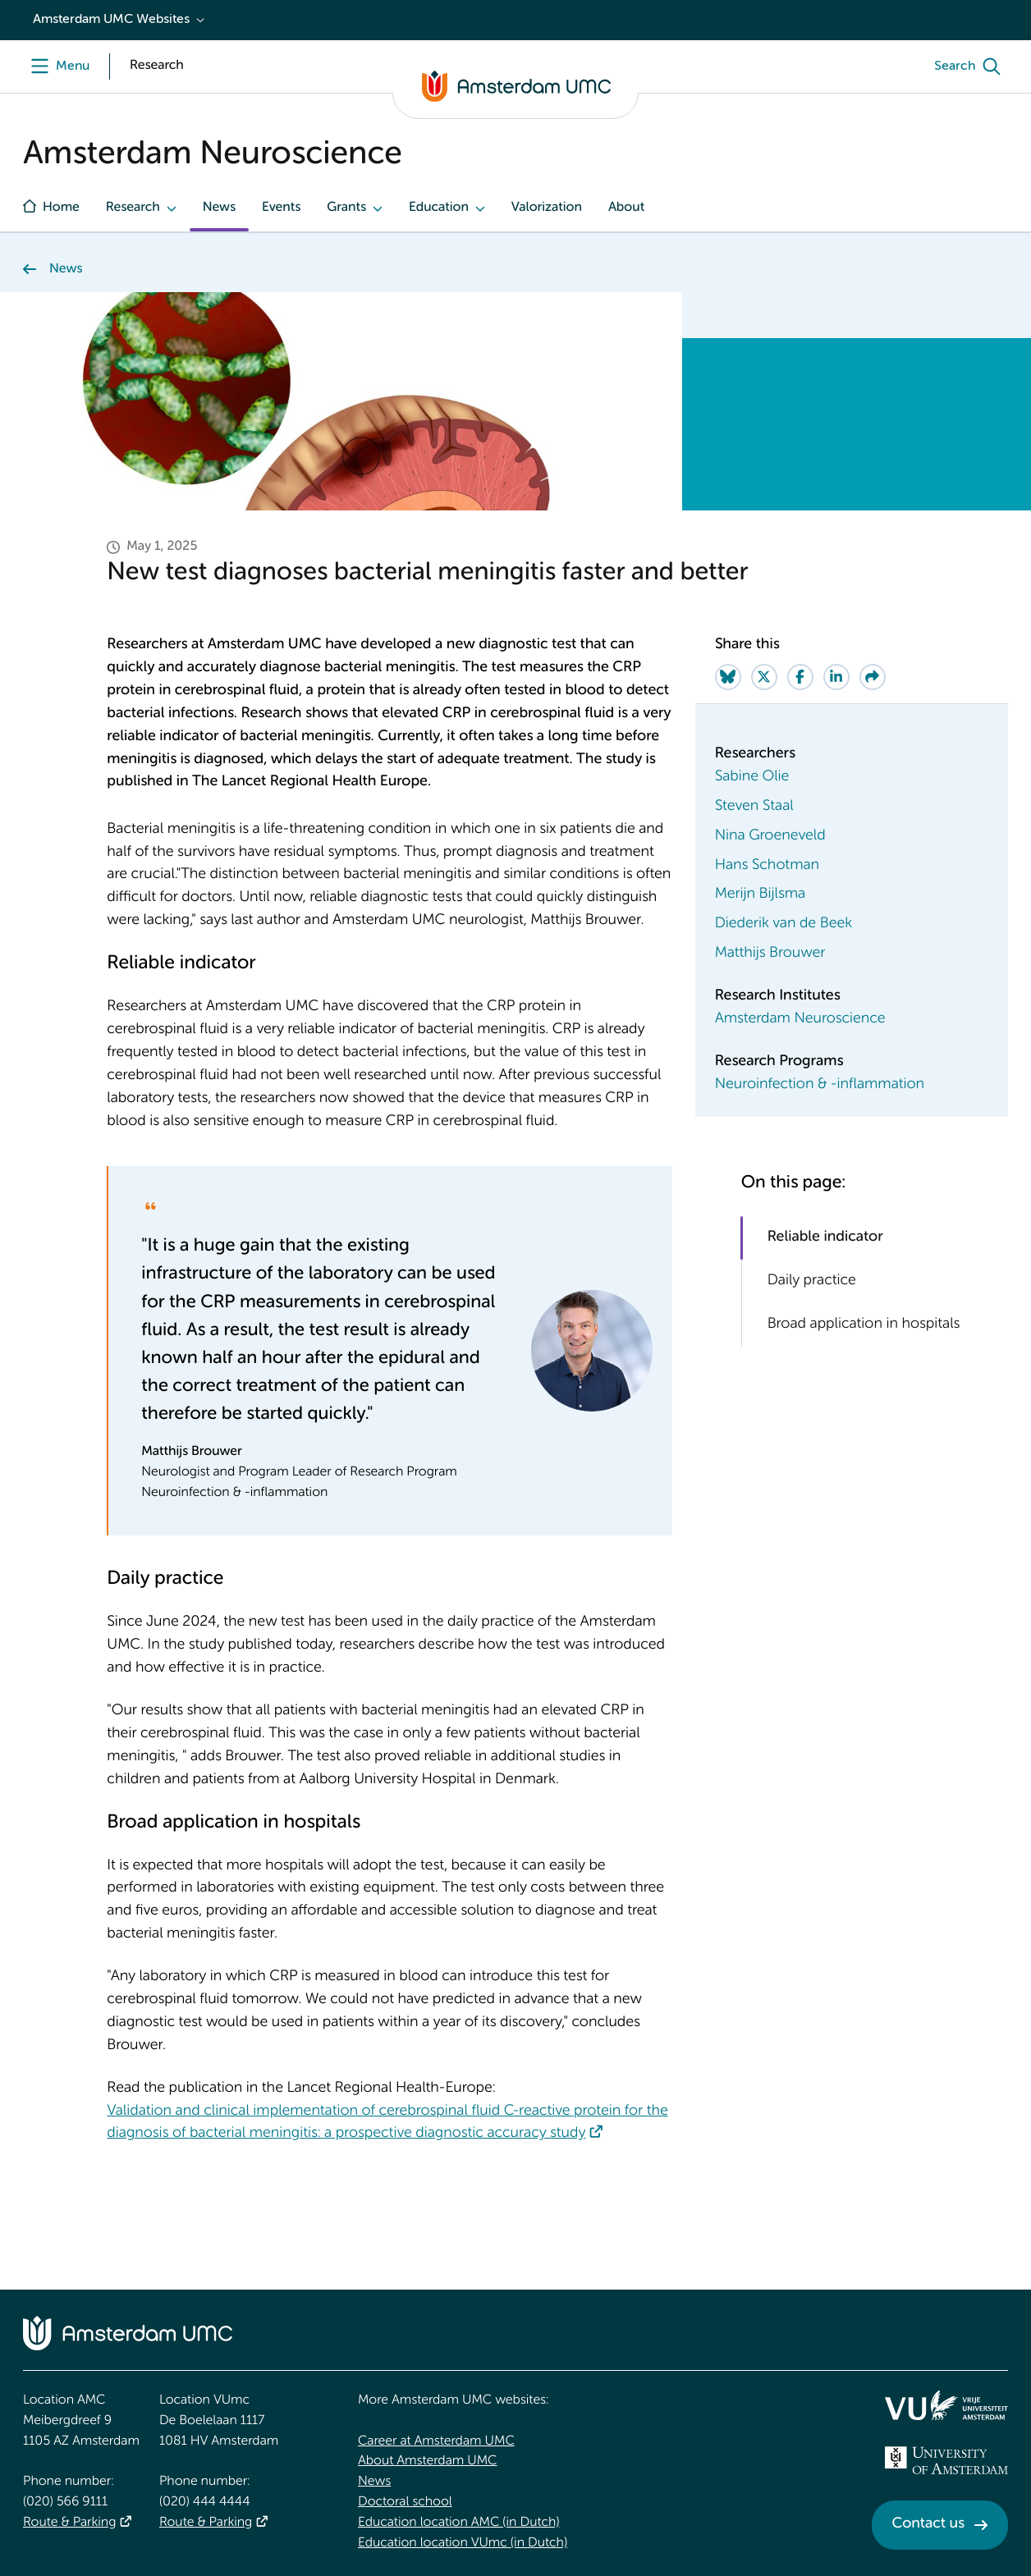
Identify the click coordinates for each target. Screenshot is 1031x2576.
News (219, 207)
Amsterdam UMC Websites (111, 19)
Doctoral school (405, 2502)
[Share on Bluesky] (728, 677)
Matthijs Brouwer (770, 953)
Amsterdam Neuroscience (800, 1019)
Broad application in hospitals (864, 1324)
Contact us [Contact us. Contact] (928, 2524)
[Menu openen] (56, 66)
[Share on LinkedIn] (836, 677)
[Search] (971, 66)
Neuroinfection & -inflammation (819, 1085)
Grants (346, 207)
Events (281, 207)
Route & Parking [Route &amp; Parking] (69, 2522)
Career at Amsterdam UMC (436, 2441)
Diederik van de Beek (783, 924)
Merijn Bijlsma (760, 894)
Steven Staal (754, 806)
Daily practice (812, 1281)
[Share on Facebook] (800, 677)
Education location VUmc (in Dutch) (462, 2543)
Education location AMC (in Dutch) (459, 2522)
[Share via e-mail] (872, 677)
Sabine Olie (752, 777)
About (626, 207)
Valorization (546, 207)
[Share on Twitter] (764, 677)
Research (133, 207)
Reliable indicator (825, 1237)
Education (439, 207)
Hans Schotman (767, 865)
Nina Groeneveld (770, 836)
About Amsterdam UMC (427, 2461)
